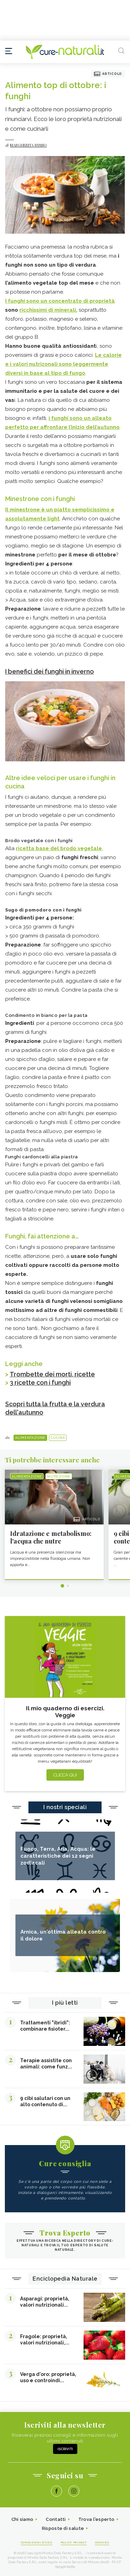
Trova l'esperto (96, 2519)
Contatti (56, 2519)
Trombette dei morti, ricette (52, 1374)
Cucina (58, 1438)
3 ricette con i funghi (40, 1382)
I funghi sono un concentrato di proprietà (60, 301)
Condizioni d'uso (36, 2542)
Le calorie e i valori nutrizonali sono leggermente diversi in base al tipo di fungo (63, 364)
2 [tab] (68, 1586)
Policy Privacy (74, 2542)
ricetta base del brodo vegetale (59, 848)
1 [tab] (62, 1586)
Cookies (102, 2542)
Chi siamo (22, 2519)
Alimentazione (30, 1438)
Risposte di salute (63, 2528)
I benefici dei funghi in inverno (49, 671)
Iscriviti (65, 2449)
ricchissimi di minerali (47, 310)
